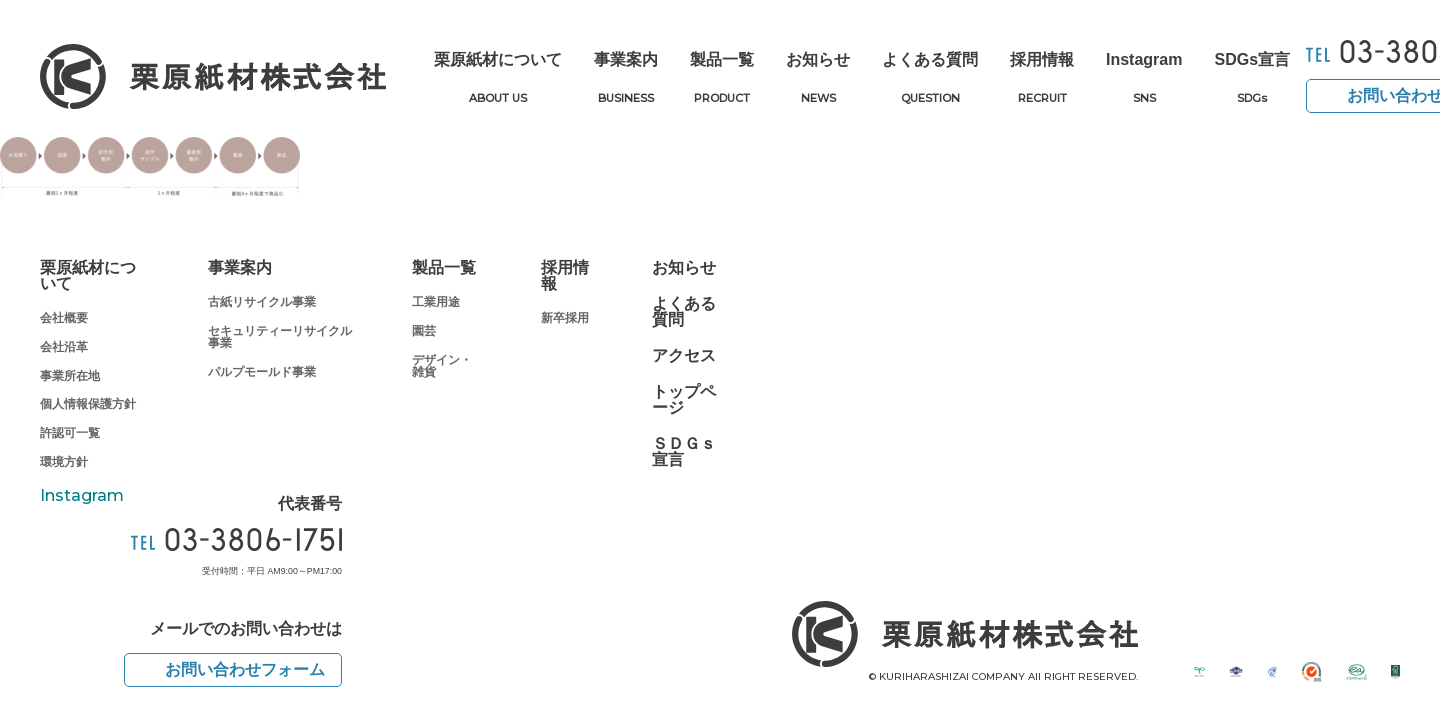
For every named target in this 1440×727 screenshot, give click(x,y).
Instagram (1144, 80)
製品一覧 (722, 80)
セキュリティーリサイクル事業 (280, 337)
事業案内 (626, 80)
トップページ (684, 400)
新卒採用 (565, 318)
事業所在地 (70, 376)
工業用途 (436, 302)
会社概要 (64, 318)
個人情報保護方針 (88, 404)
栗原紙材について (498, 80)
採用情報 (1042, 80)
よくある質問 (930, 80)
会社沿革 (64, 347)
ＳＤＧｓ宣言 (684, 452)
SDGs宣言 (1252, 80)
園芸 (424, 331)
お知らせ (818, 80)
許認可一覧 (70, 433)
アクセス (684, 356)
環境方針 (64, 462)
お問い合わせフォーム (245, 669)
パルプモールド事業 (262, 372)
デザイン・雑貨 (442, 366)
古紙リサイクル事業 (262, 302)
